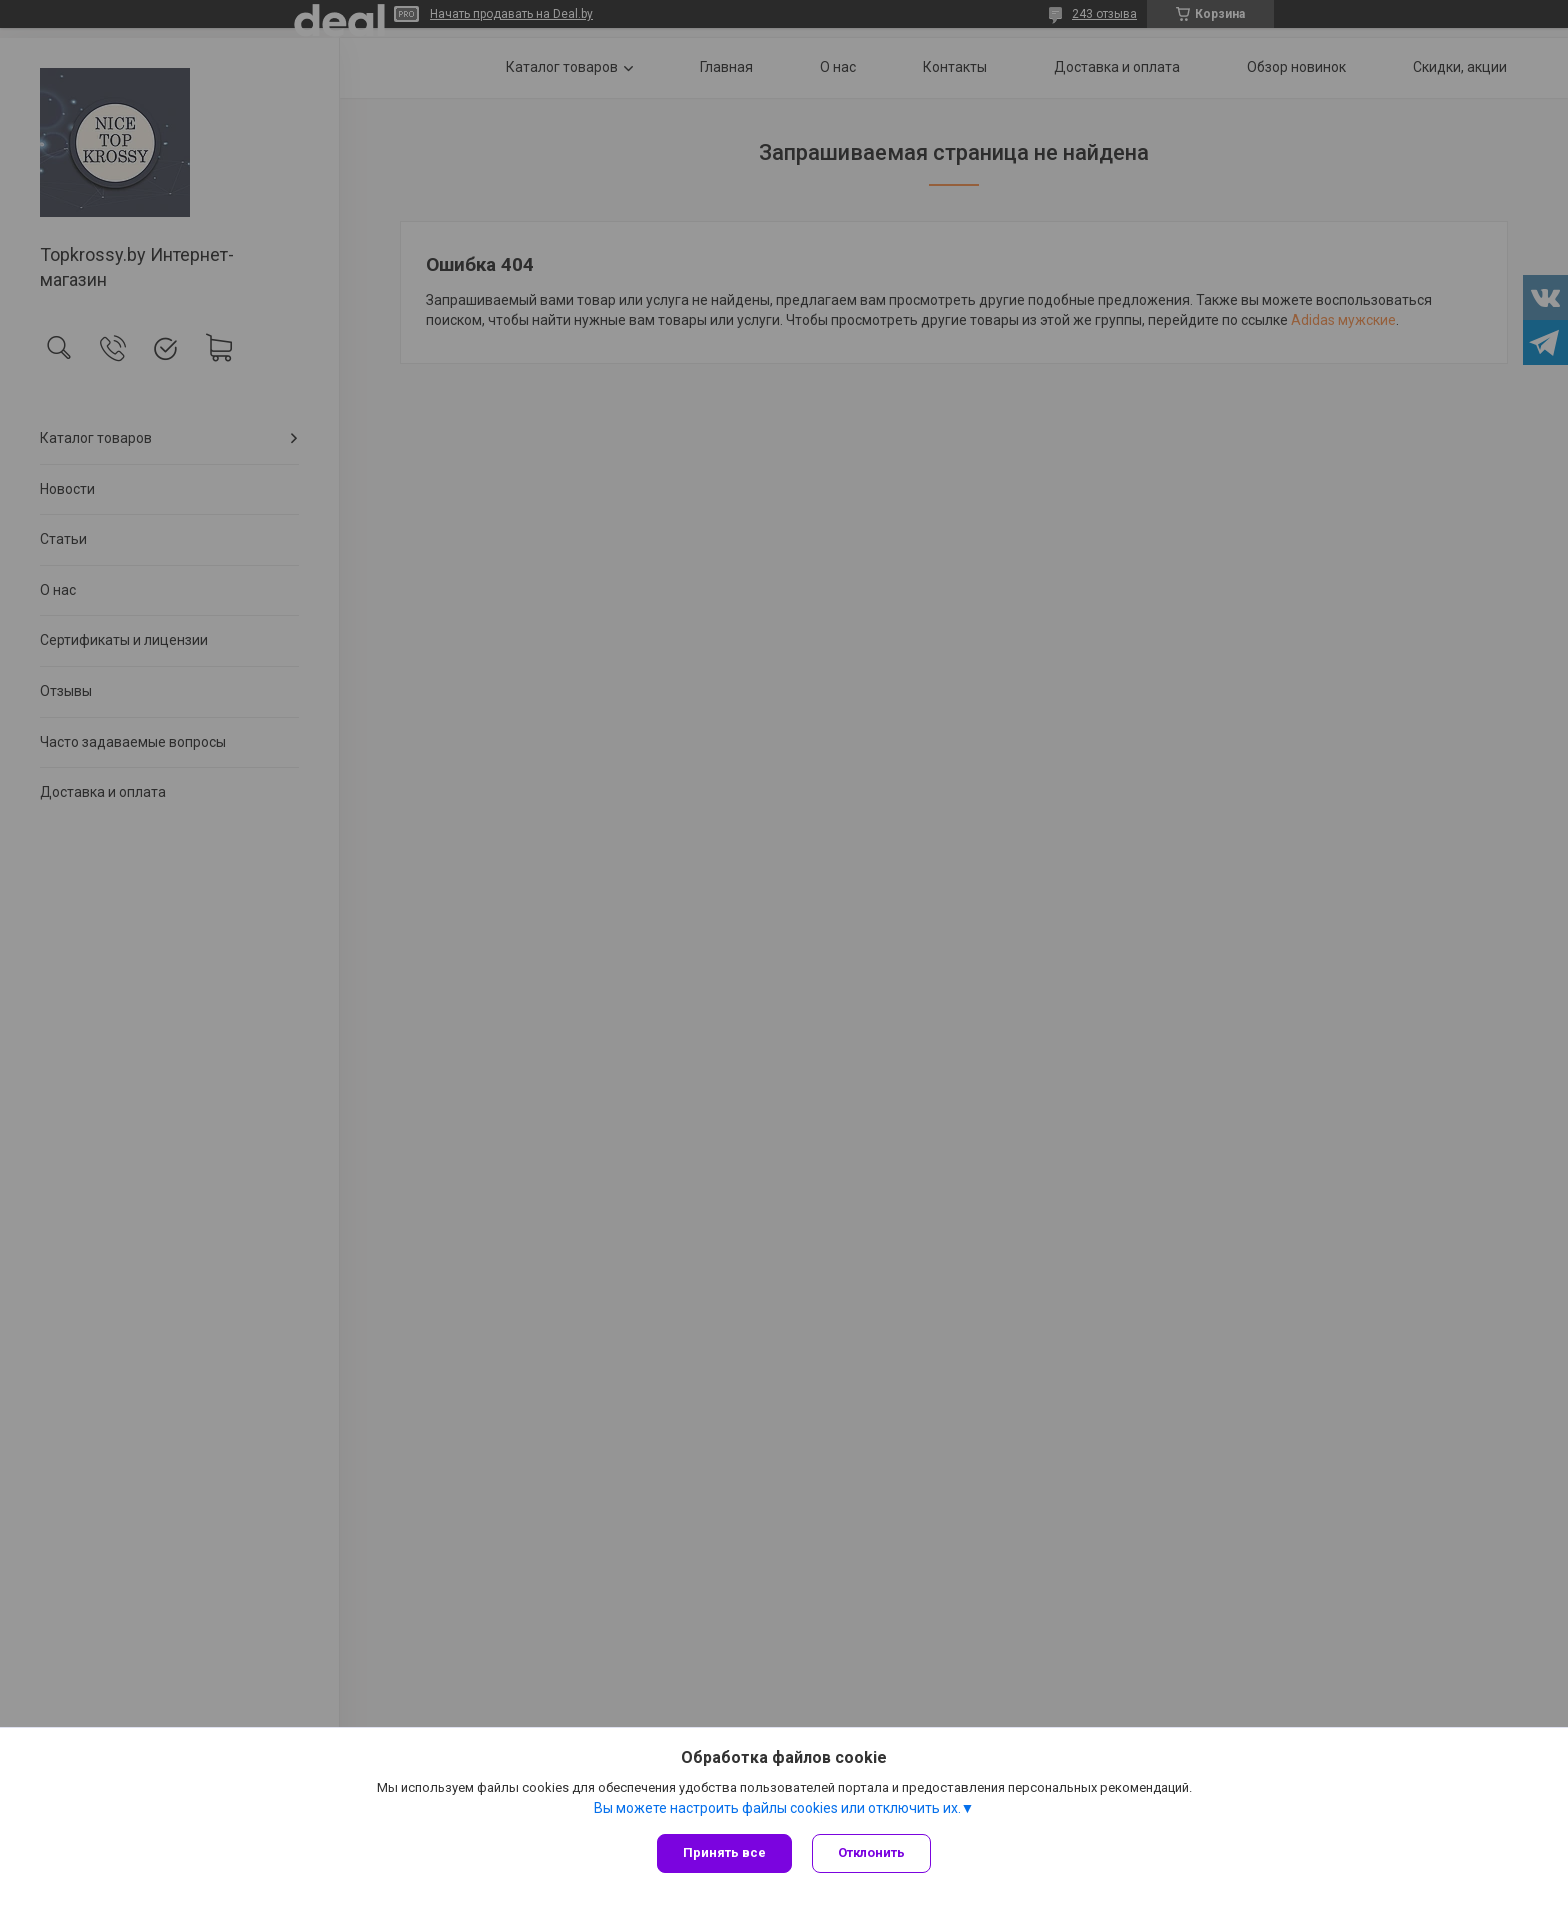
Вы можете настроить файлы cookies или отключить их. (777, 1808)
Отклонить (871, 1852)
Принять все (724, 1852)
